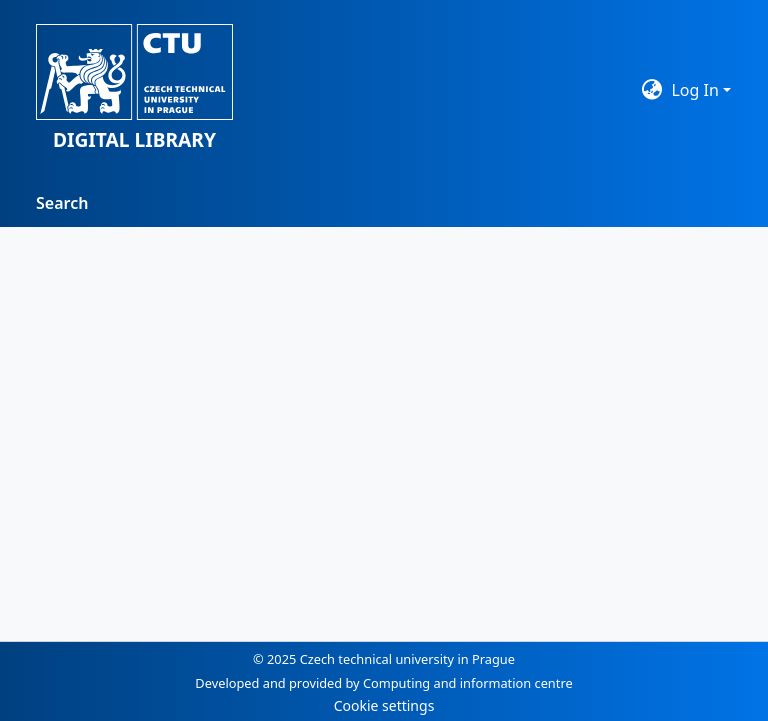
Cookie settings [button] (384, 705)
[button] (134, 89)
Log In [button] (697, 90)
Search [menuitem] (62, 203)
